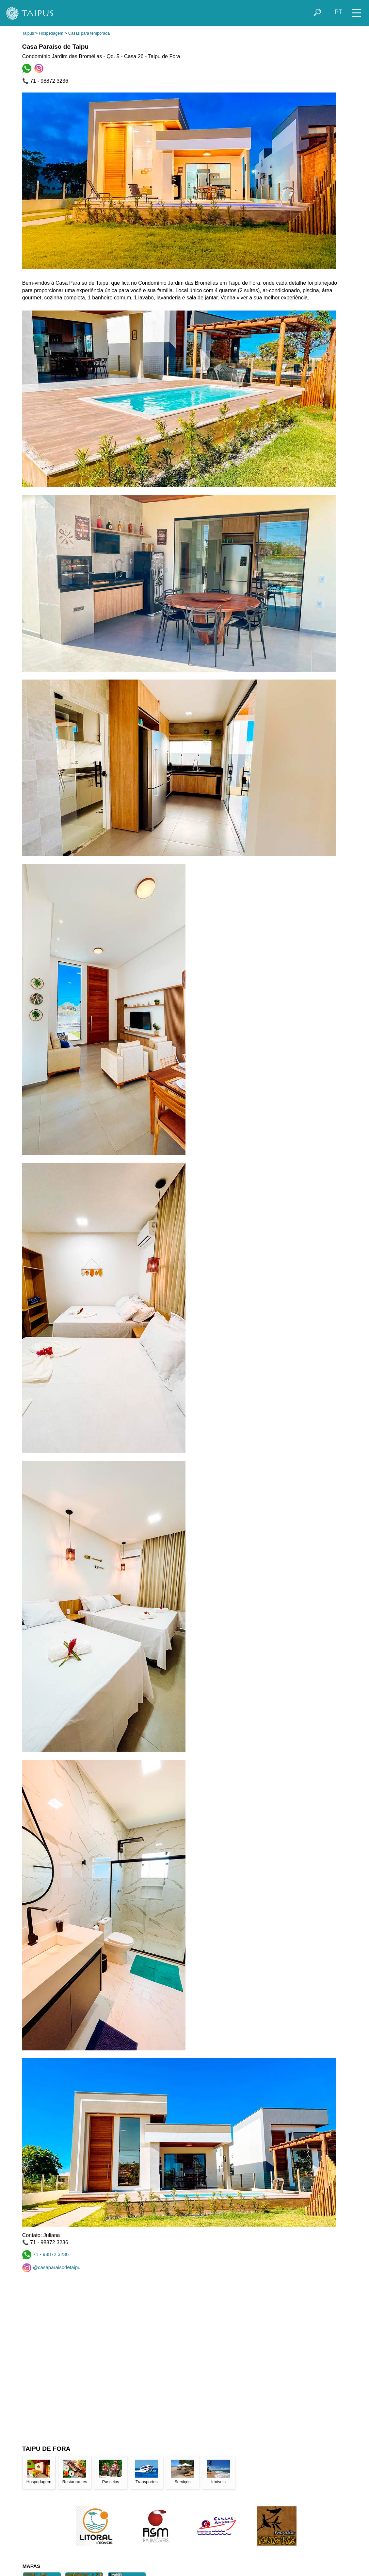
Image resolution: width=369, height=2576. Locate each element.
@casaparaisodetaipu (51, 2267)
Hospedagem (51, 33)
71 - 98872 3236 (45, 2254)
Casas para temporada (89, 33)
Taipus (28, 33)
